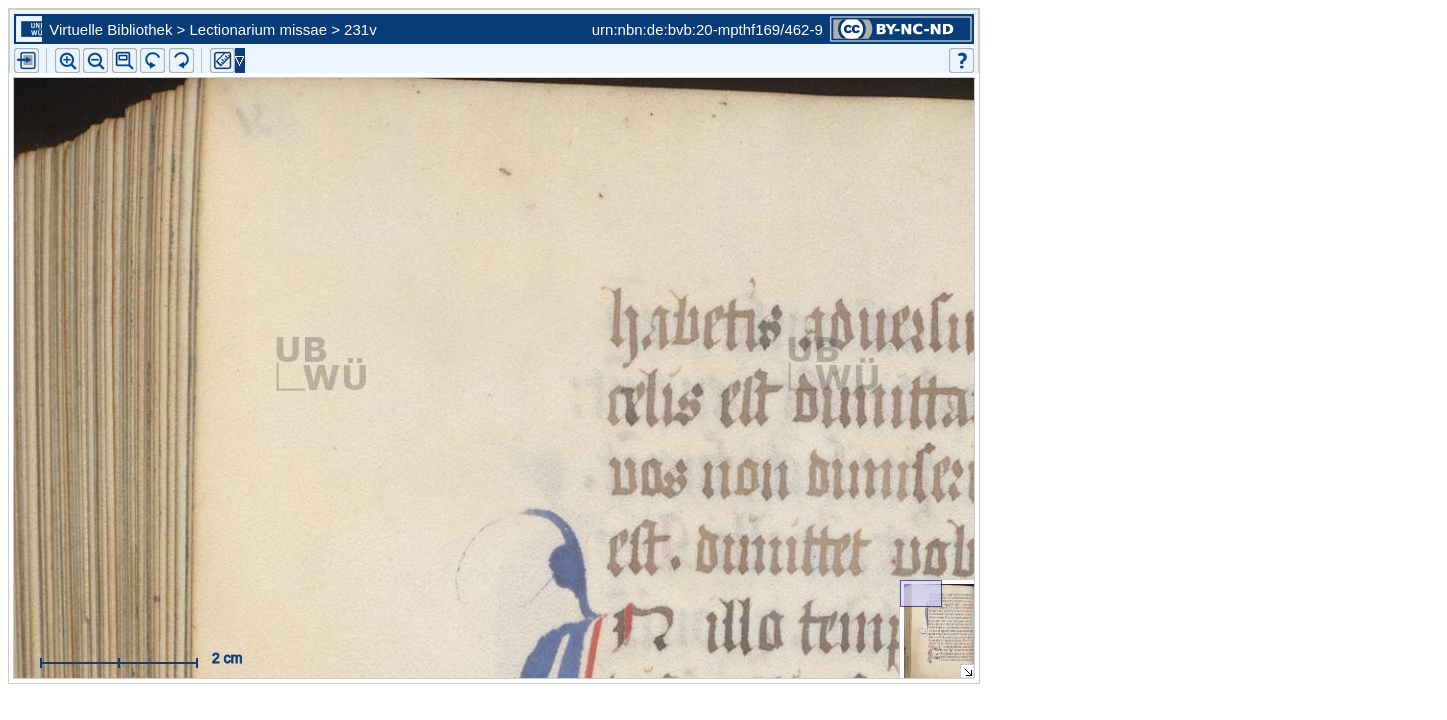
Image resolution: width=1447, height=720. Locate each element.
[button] (124, 60)
